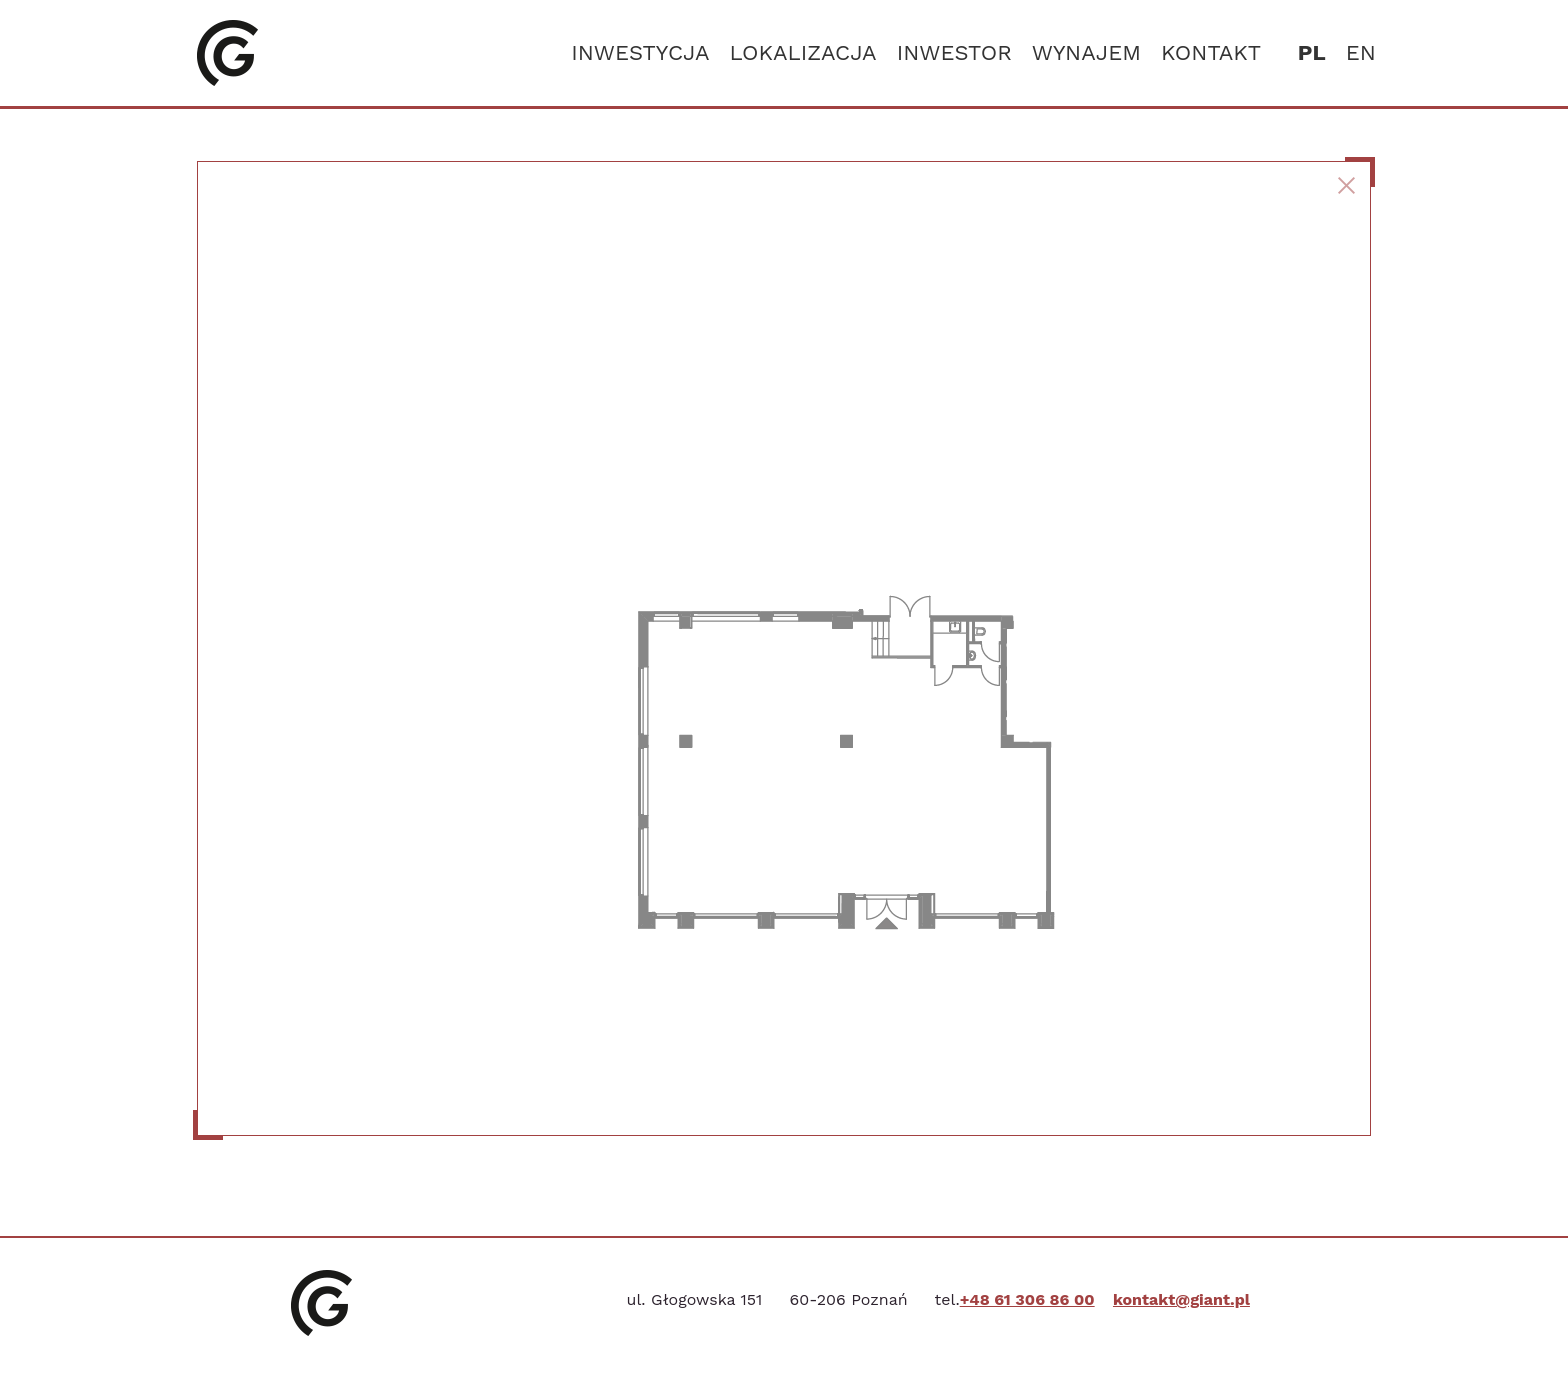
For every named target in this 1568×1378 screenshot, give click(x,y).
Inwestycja (640, 52)
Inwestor (954, 52)
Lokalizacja (802, 52)
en (1361, 52)
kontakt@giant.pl (1181, 1299)
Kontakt (1211, 52)
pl (1312, 52)
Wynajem (1086, 52)
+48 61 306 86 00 (1027, 1299)
